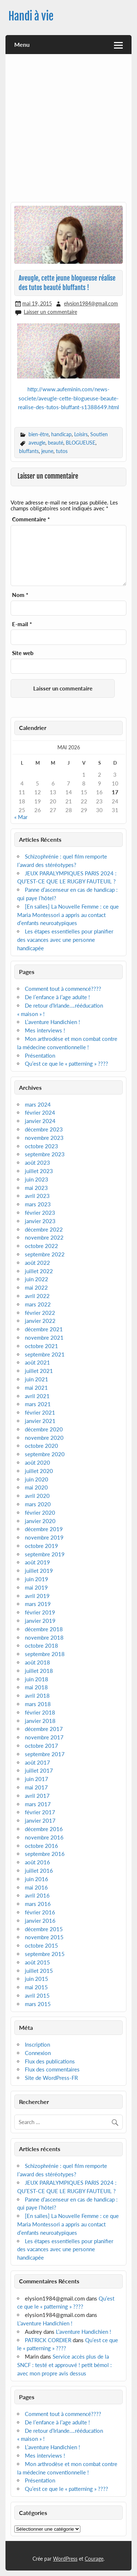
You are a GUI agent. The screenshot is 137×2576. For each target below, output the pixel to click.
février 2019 (40, 1612)
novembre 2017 (44, 1737)
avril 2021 (37, 1396)
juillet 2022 (39, 1271)
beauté (55, 443)
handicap (61, 434)
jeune (47, 451)
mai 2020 (36, 1487)
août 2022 (37, 1262)
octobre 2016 (41, 1845)
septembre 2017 (45, 1754)
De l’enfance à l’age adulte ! (57, 997)
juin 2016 (36, 1879)
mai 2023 (36, 1187)
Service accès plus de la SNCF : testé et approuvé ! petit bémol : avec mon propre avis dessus (64, 2365)
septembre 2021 (45, 1354)
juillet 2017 (39, 1770)
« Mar (20, 817)
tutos (62, 451)
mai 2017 (36, 1787)
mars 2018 (38, 1704)
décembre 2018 (44, 1629)
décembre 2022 (44, 1229)
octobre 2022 (41, 1246)
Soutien (99, 434)
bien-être (38, 434)
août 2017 (37, 1762)
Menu (22, 44)
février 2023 (40, 1212)
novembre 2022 (44, 1237)
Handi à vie (30, 16)
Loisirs (81, 434)
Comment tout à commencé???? (63, 988)
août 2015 (37, 1962)
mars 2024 (38, 1104)
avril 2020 (37, 1495)
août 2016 (37, 1862)
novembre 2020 (44, 1437)
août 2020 (37, 1462)
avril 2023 (37, 1195)
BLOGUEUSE (80, 443)
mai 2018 (36, 1687)
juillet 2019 (39, 1570)
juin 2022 (36, 1279)
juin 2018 (36, 1679)
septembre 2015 (45, 1954)
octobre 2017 (41, 1745)
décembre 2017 (44, 1728)
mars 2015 (38, 2004)
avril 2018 (37, 1695)
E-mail (22, 624)
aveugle (36, 443)
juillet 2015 (39, 1970)
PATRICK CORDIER (48, 2340)
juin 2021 (36, 1379)
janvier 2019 (40, 1620)
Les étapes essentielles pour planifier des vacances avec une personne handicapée (65, 939)
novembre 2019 (44, 1537)
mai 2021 (36, 1387)
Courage (94, 2559)
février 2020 (40, 1512)
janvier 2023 (40, 1221)
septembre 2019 (45, 1554)
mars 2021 (38, 1404)
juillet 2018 (39, 1670)
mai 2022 (36, 1287)
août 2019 (37, 1562)
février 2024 (40, 1112)
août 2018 (37, 1662)
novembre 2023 (44, 1137)
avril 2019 (37, 1596)
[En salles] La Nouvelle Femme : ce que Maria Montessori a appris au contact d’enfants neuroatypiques (68, 914)
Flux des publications (50, 2061)
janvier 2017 (40, 1820)
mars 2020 (38, 1504)
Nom (20, 595)
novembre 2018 (44, 1637)
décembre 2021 (44, 1329)
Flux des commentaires (52, 2069)
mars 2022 (38, 1304)
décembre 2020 (44, 1429)
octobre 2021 (41, 1346)
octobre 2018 (41, 1645)
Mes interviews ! (45, 1030)
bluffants (29, 451)
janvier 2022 (40, 1320)
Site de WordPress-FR (51, 2077)
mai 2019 (36, 1587)
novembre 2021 (44, 1337)
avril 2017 (37, 1795)
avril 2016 (37, 1895)
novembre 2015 (44, 1937)
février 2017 (40, 1812)
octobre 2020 (41, 1445)
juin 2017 (36, 1779)
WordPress (65, 2559)
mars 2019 (38, 1604)
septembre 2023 (45, 1154)
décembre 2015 (44, 1929)
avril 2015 (37, 1995)
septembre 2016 (45, 1853)
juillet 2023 (39, 1171)
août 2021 (37, 1362)
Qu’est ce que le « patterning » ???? (66, 1063)
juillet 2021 (39, 1370)
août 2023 (37, 1162)
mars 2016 (38, 1903)
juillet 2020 (39, 1471)
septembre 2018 (45, 1654)
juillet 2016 (39, 1870)
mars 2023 (38, 1204)
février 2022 (40, 1312)
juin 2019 (36, 1579)
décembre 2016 (44, 1829)
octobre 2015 (41, 1945)
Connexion (38, 2053)
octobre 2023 (41, 1146)
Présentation (40, 1055)
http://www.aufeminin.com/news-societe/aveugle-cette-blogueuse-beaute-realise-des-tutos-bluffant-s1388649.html (68, 398)
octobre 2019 (41, 1545)
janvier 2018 (40, 1720)
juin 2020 (36, 1479)
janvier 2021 (40, 1421)
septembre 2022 (45, 1254)
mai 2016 (36, 1887)
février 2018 (40, 1712)
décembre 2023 (44, 1129)
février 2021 (40, 1412)
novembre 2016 (44, 1837)
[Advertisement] (68, 130)
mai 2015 (36, 1987)
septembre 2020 (45, 1454)
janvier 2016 (40, 1920)
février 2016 (40, 1912)
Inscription (37, 2044)
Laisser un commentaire (50, 312)
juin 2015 (36, 1978)
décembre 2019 (44, 1529)
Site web (23, 653)
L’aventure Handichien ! (52, 1022)
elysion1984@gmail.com (91, 303)
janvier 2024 (40, 1121)
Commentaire (31, 519)
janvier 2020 (40, 1521)
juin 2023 (36, 1179)
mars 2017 (38, 1804)
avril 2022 (37, 1296)
